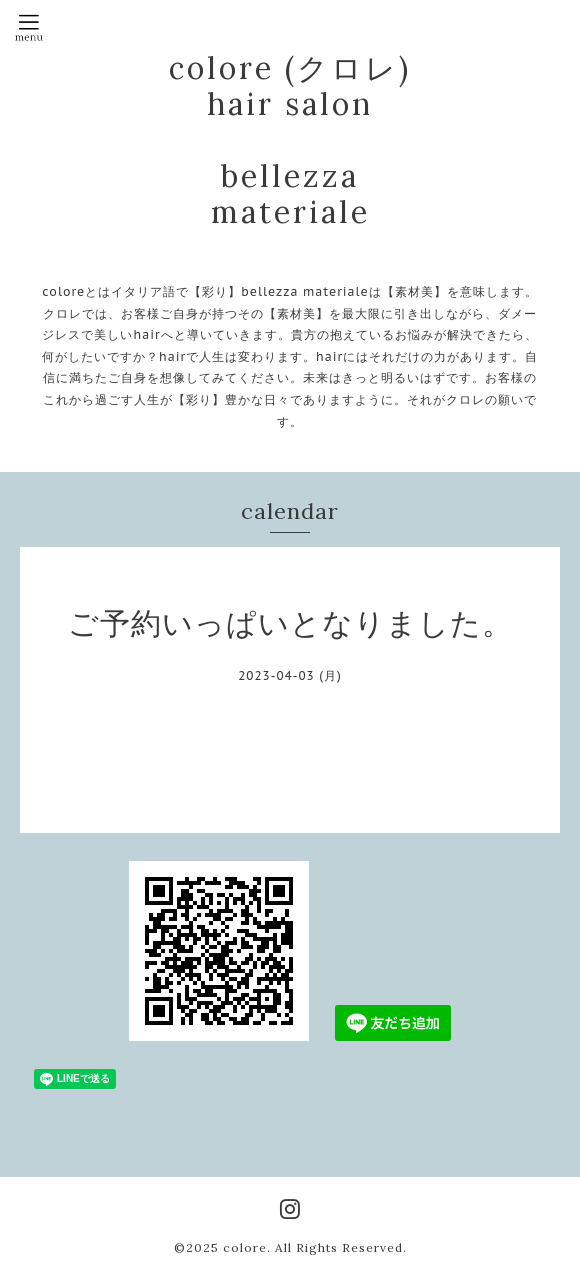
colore (245, 1247)
